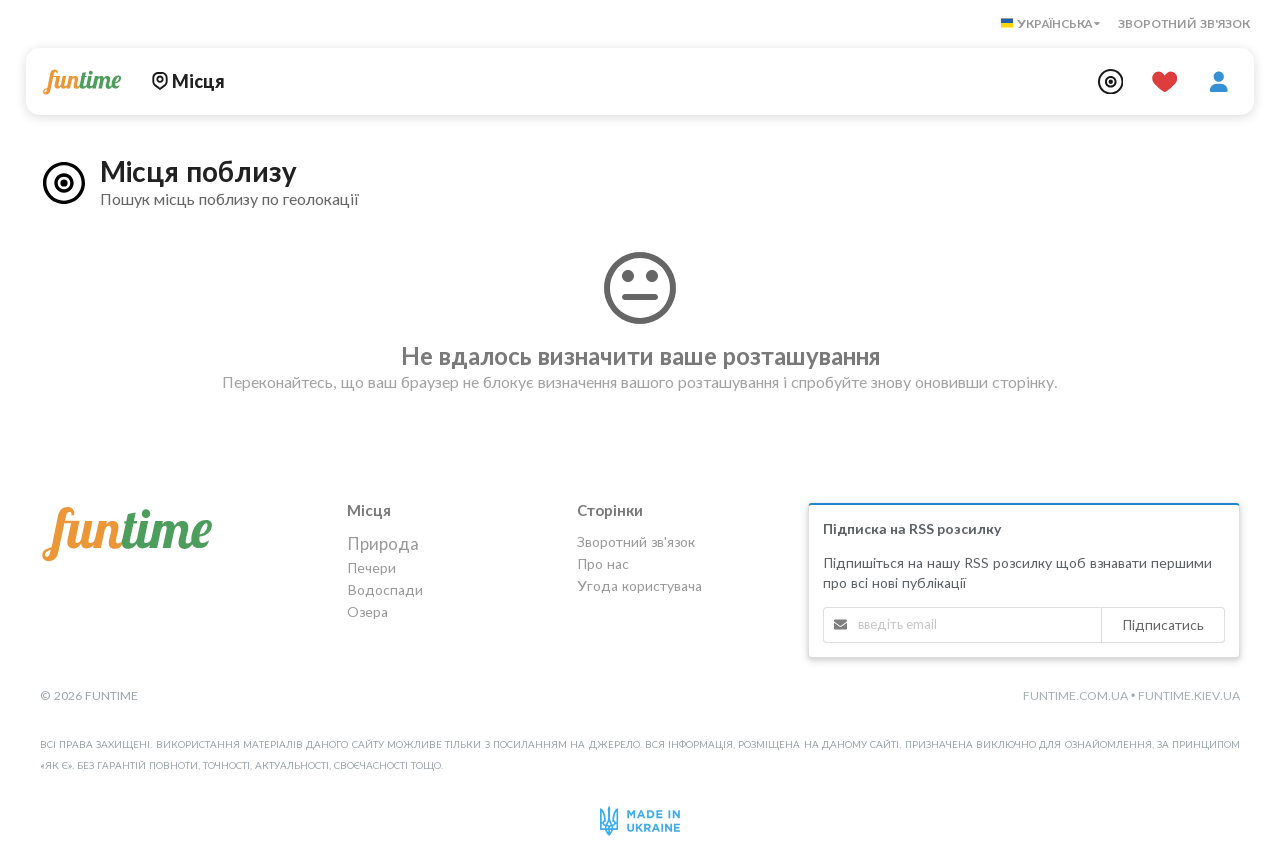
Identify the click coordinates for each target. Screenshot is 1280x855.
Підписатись (1163, 624)
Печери (371, 567)
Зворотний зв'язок (1184, 23)
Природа (383, 544)
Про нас (603, 563)
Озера (367, 611)
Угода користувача (639, 585)
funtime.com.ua (1075, 695)
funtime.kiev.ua (1189, 695)
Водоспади (385, 589)
